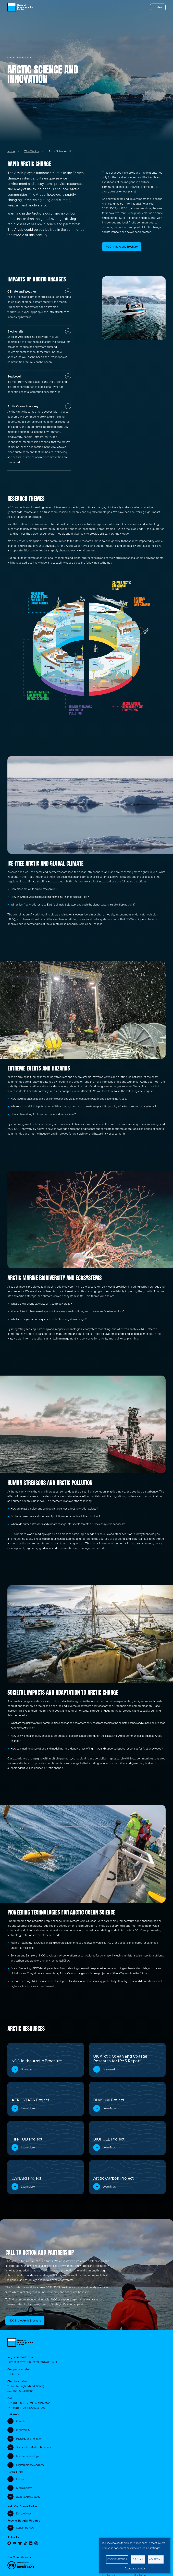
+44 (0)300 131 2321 (20, 2403)
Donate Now (23, 2513)
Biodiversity (23, 2430)
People (20, 2479)
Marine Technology (27, 2456)
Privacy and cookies (135, 2568)
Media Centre (24, 2488)
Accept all (155, 2559)
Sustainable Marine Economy (33, 2447)
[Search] (144, 7)
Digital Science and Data (30, 2465)
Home (11, 151)
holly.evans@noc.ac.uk (19, 2309)
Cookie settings (117, 2559)
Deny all (138, 2559)
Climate (20, 2421)
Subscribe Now (25, 2527)
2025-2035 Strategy (28, 2496)
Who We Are (31, 151)
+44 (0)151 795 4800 (20, 2407)
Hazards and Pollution (29, 2439)
